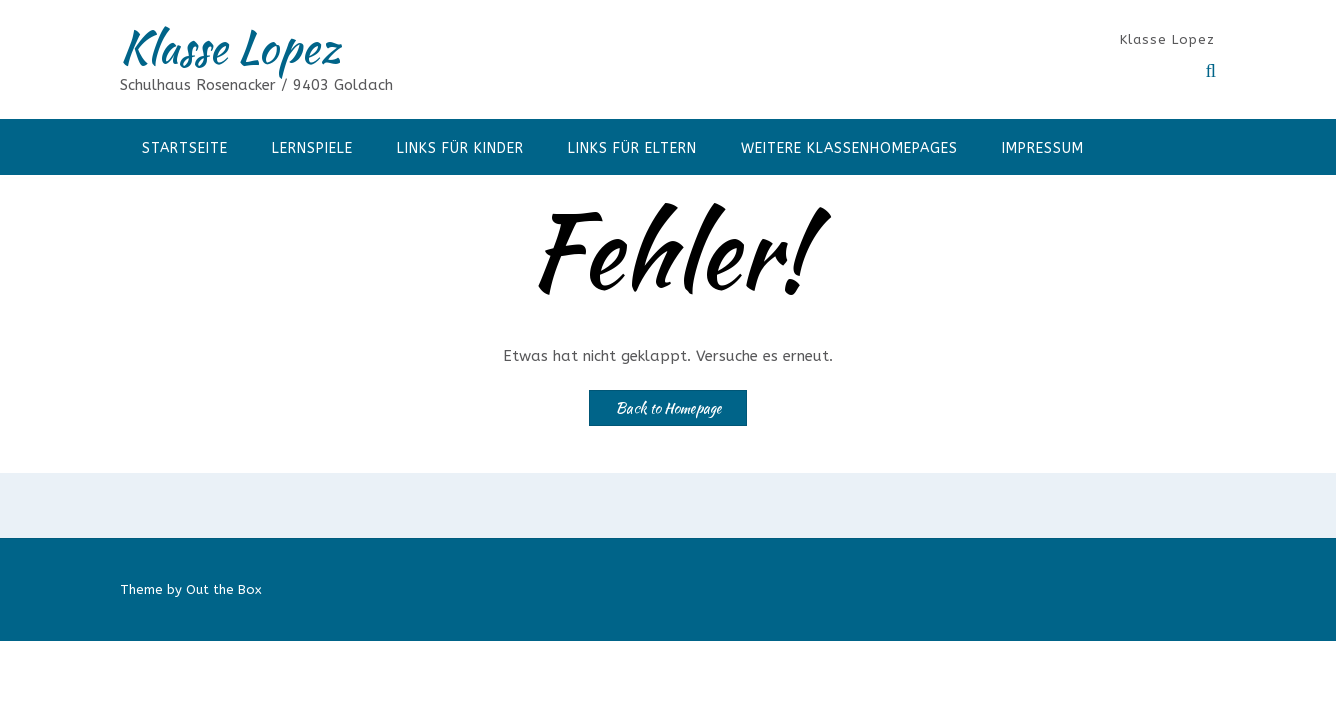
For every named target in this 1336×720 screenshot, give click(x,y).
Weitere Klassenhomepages (849, 148)
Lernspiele (312, 148)
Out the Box (224, 589)
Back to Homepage (668, 408)
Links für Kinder (460, 148)
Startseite (185, 148)
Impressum (1043, 148)
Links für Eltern (632, 148)
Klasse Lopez (230, 47)
